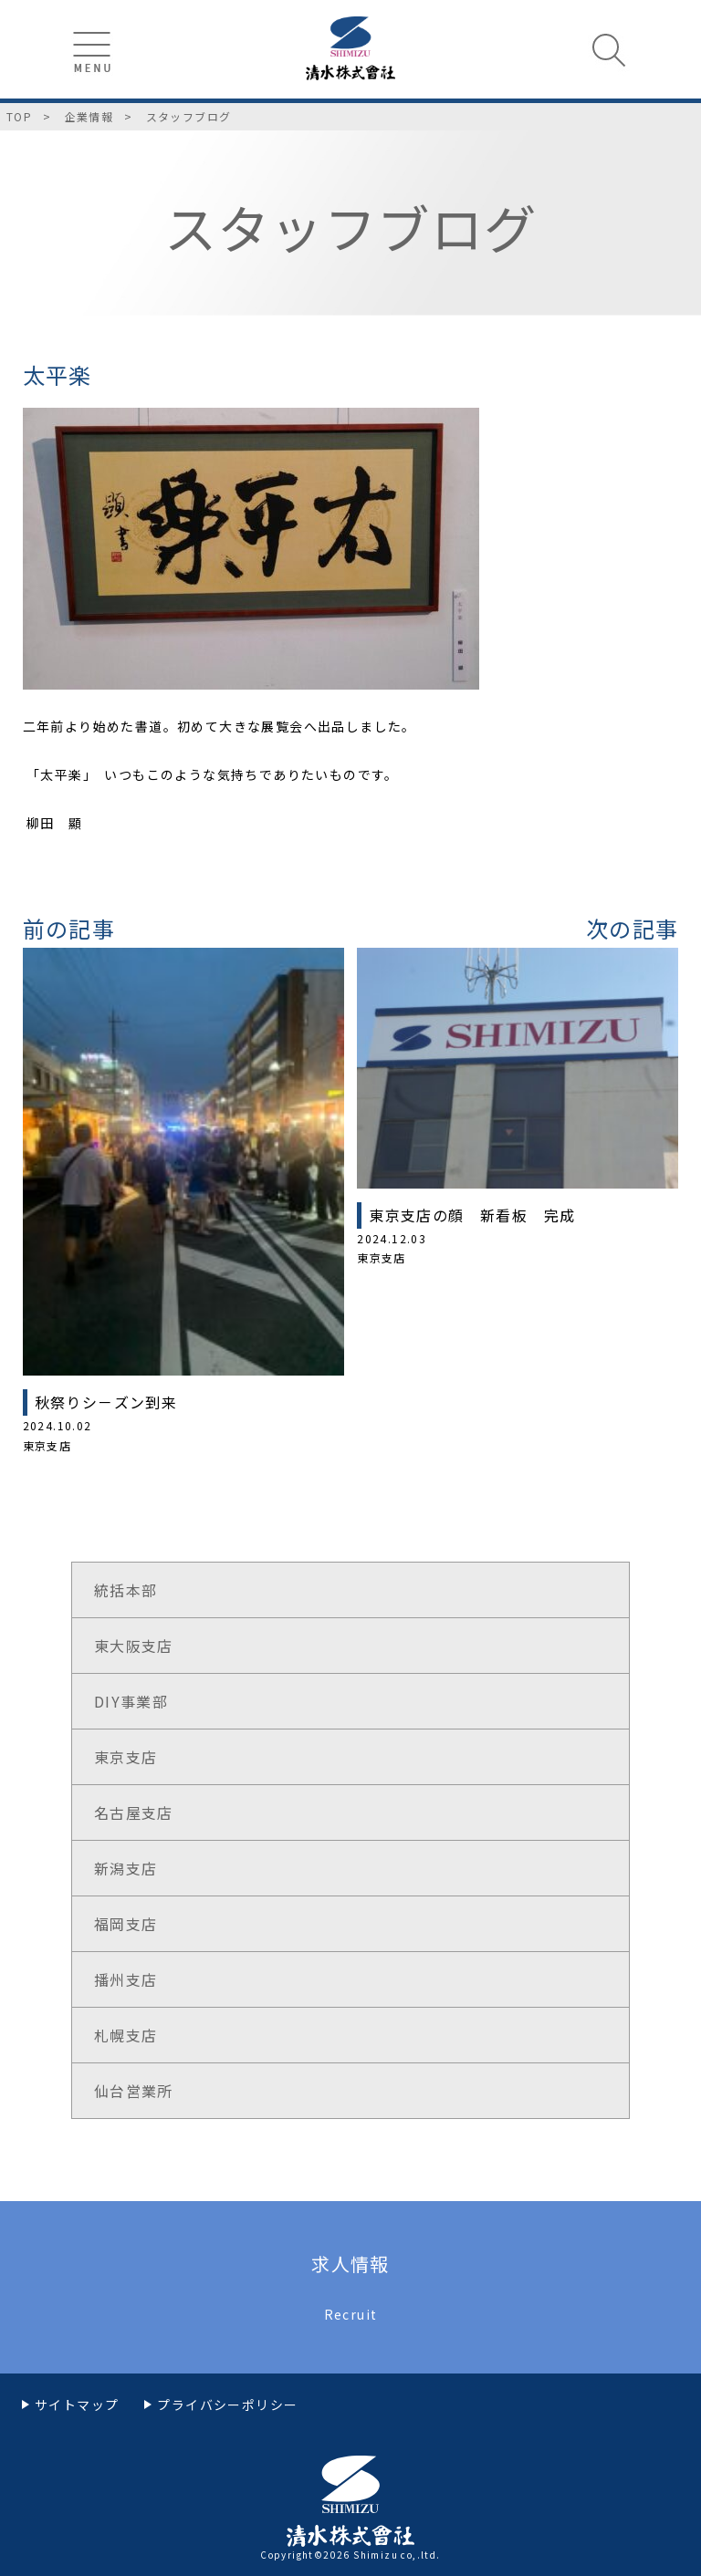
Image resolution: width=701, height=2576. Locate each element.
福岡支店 (126, 1924)
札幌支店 (126, 2035)
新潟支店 (126, 1868)
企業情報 (89, 116)
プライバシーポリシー (227, 2404)
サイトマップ (77, 2404)
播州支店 (126, 1979)
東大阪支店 (133, 1646)
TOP (19, 116)
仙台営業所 (133, 2091)
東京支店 (126, 1757)
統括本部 (126, 1590)
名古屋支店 (133, 1812)
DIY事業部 (131, 1701)
